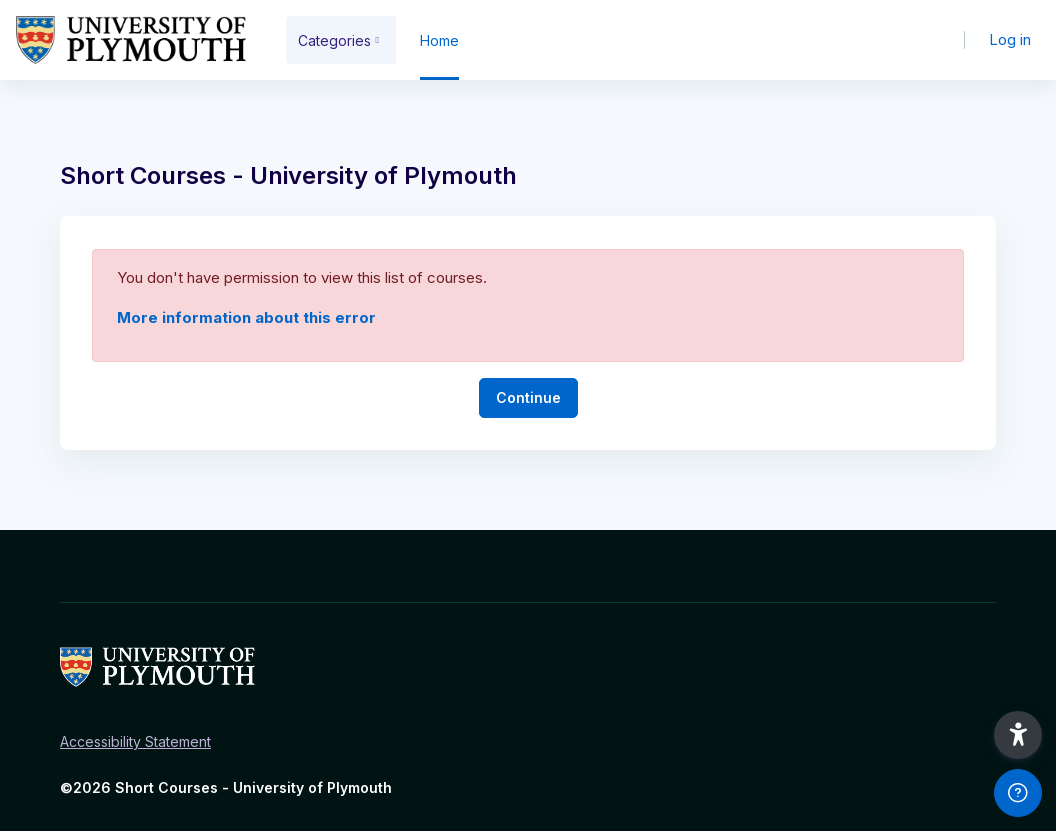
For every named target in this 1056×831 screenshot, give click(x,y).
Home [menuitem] (439, 40)
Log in (1010, 39)
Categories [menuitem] (334, 40)
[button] (1018, 735)
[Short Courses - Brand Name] (131, 40)
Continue (528, 397)
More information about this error (246, 317)
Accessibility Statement (135, 741)
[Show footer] (1018, 793)
